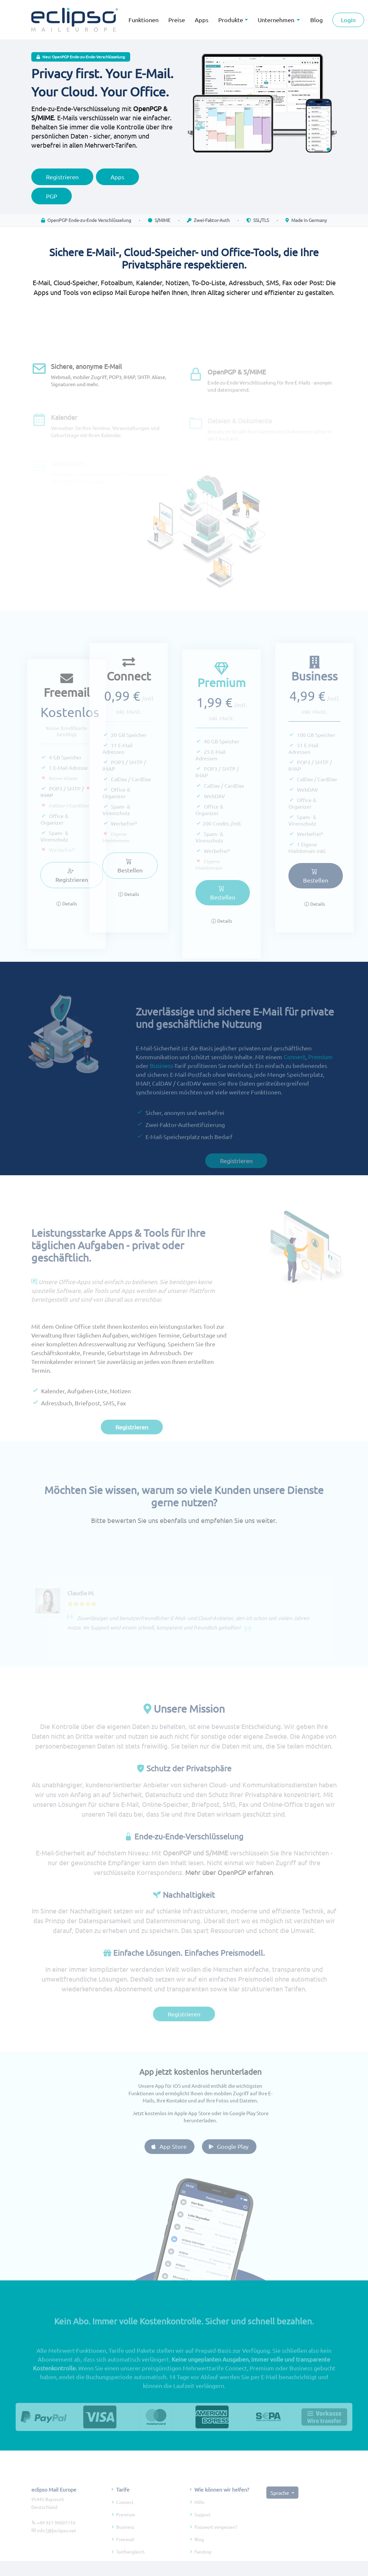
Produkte (230, 19)
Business (161, 1080)
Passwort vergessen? (215, 2541)
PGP (51, 203)
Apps (201, 19)
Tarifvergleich (130, 2566)
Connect (294, 1071)
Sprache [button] (280, 2507)
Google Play (242, 2146)
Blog (199, 2554)
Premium (320, 1071)
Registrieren (62, 184)
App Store (183, 2146)
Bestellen (115, 865)
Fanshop (202, 2566)
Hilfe (199, 2517)
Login (348, 19)
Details (66, 918)
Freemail (125, 2554)
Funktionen (144, 19)
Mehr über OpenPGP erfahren (229, 1887)
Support (202, 2529)
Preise (176, 19)
